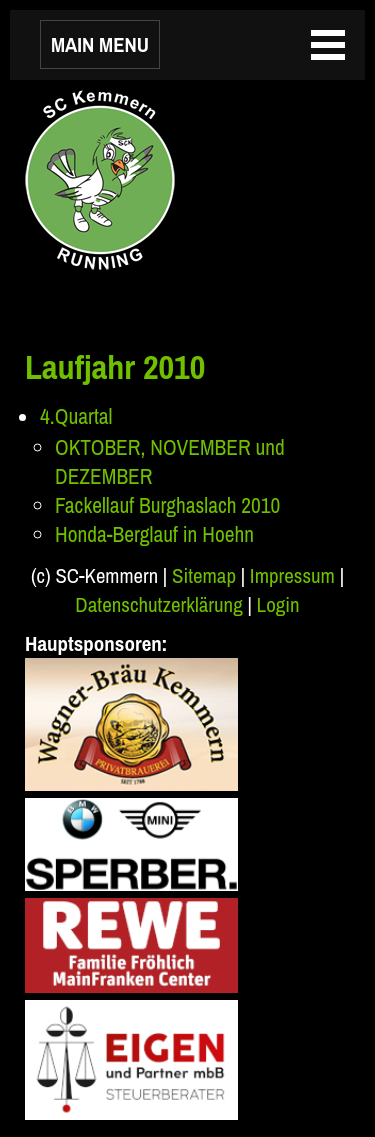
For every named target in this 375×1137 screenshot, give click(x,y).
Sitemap (204, 575)
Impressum (292, 575)
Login (278, 604)
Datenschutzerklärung (158, 604)
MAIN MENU (100, 44)
